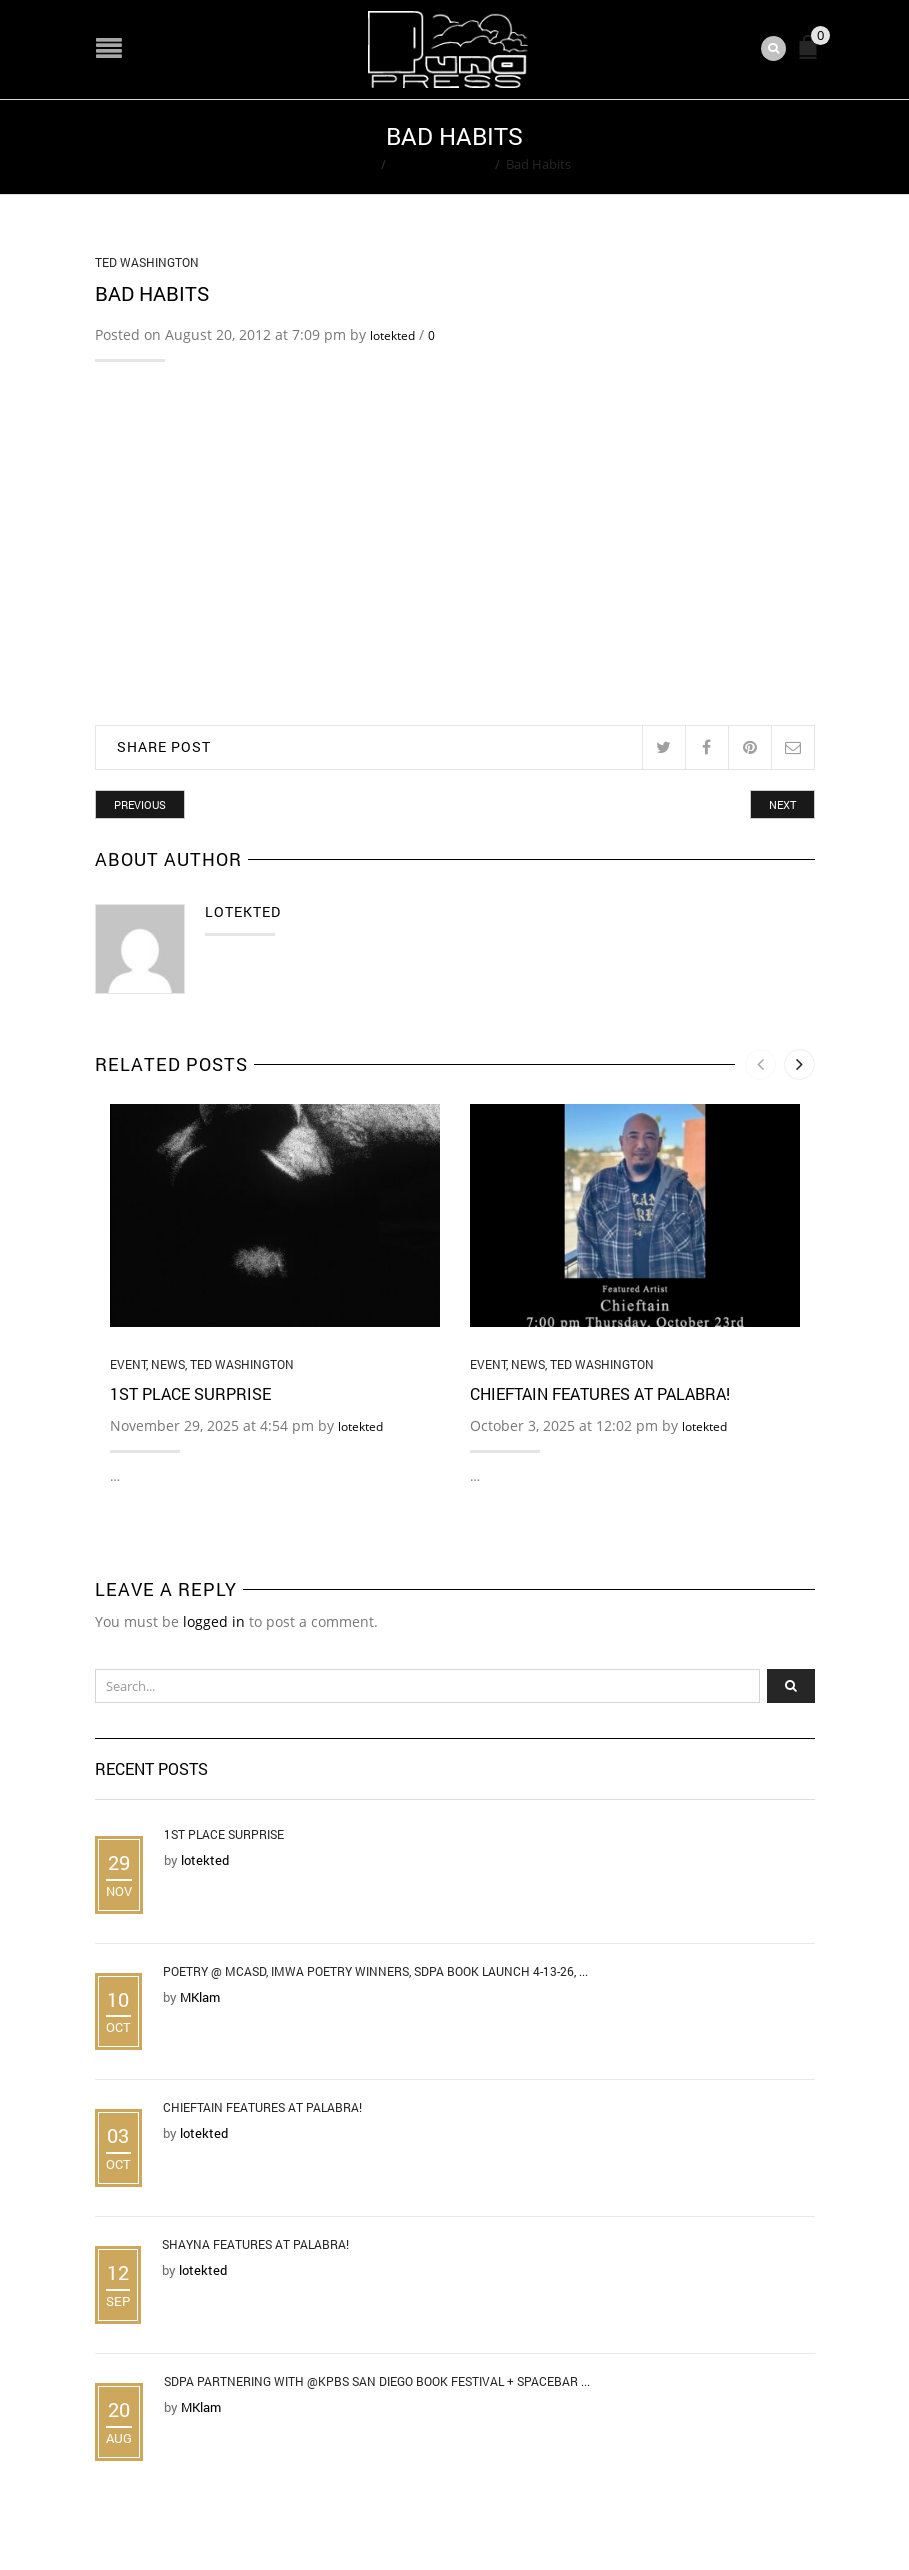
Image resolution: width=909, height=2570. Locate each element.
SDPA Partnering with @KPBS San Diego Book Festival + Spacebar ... (377, 2381)
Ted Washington (440, 164)
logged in (214, 1621)
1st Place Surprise (190, 1394)
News (168, 1364)
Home (356, 164)
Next (782, 804)
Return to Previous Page (738, 147)
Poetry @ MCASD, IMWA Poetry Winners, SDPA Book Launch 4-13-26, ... (375, 1971)
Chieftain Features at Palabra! (600, 1394)
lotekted (392, 335)
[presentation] (760, 1064)
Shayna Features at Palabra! (255, 2244)
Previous (140, 804)
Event (128, 1364)
